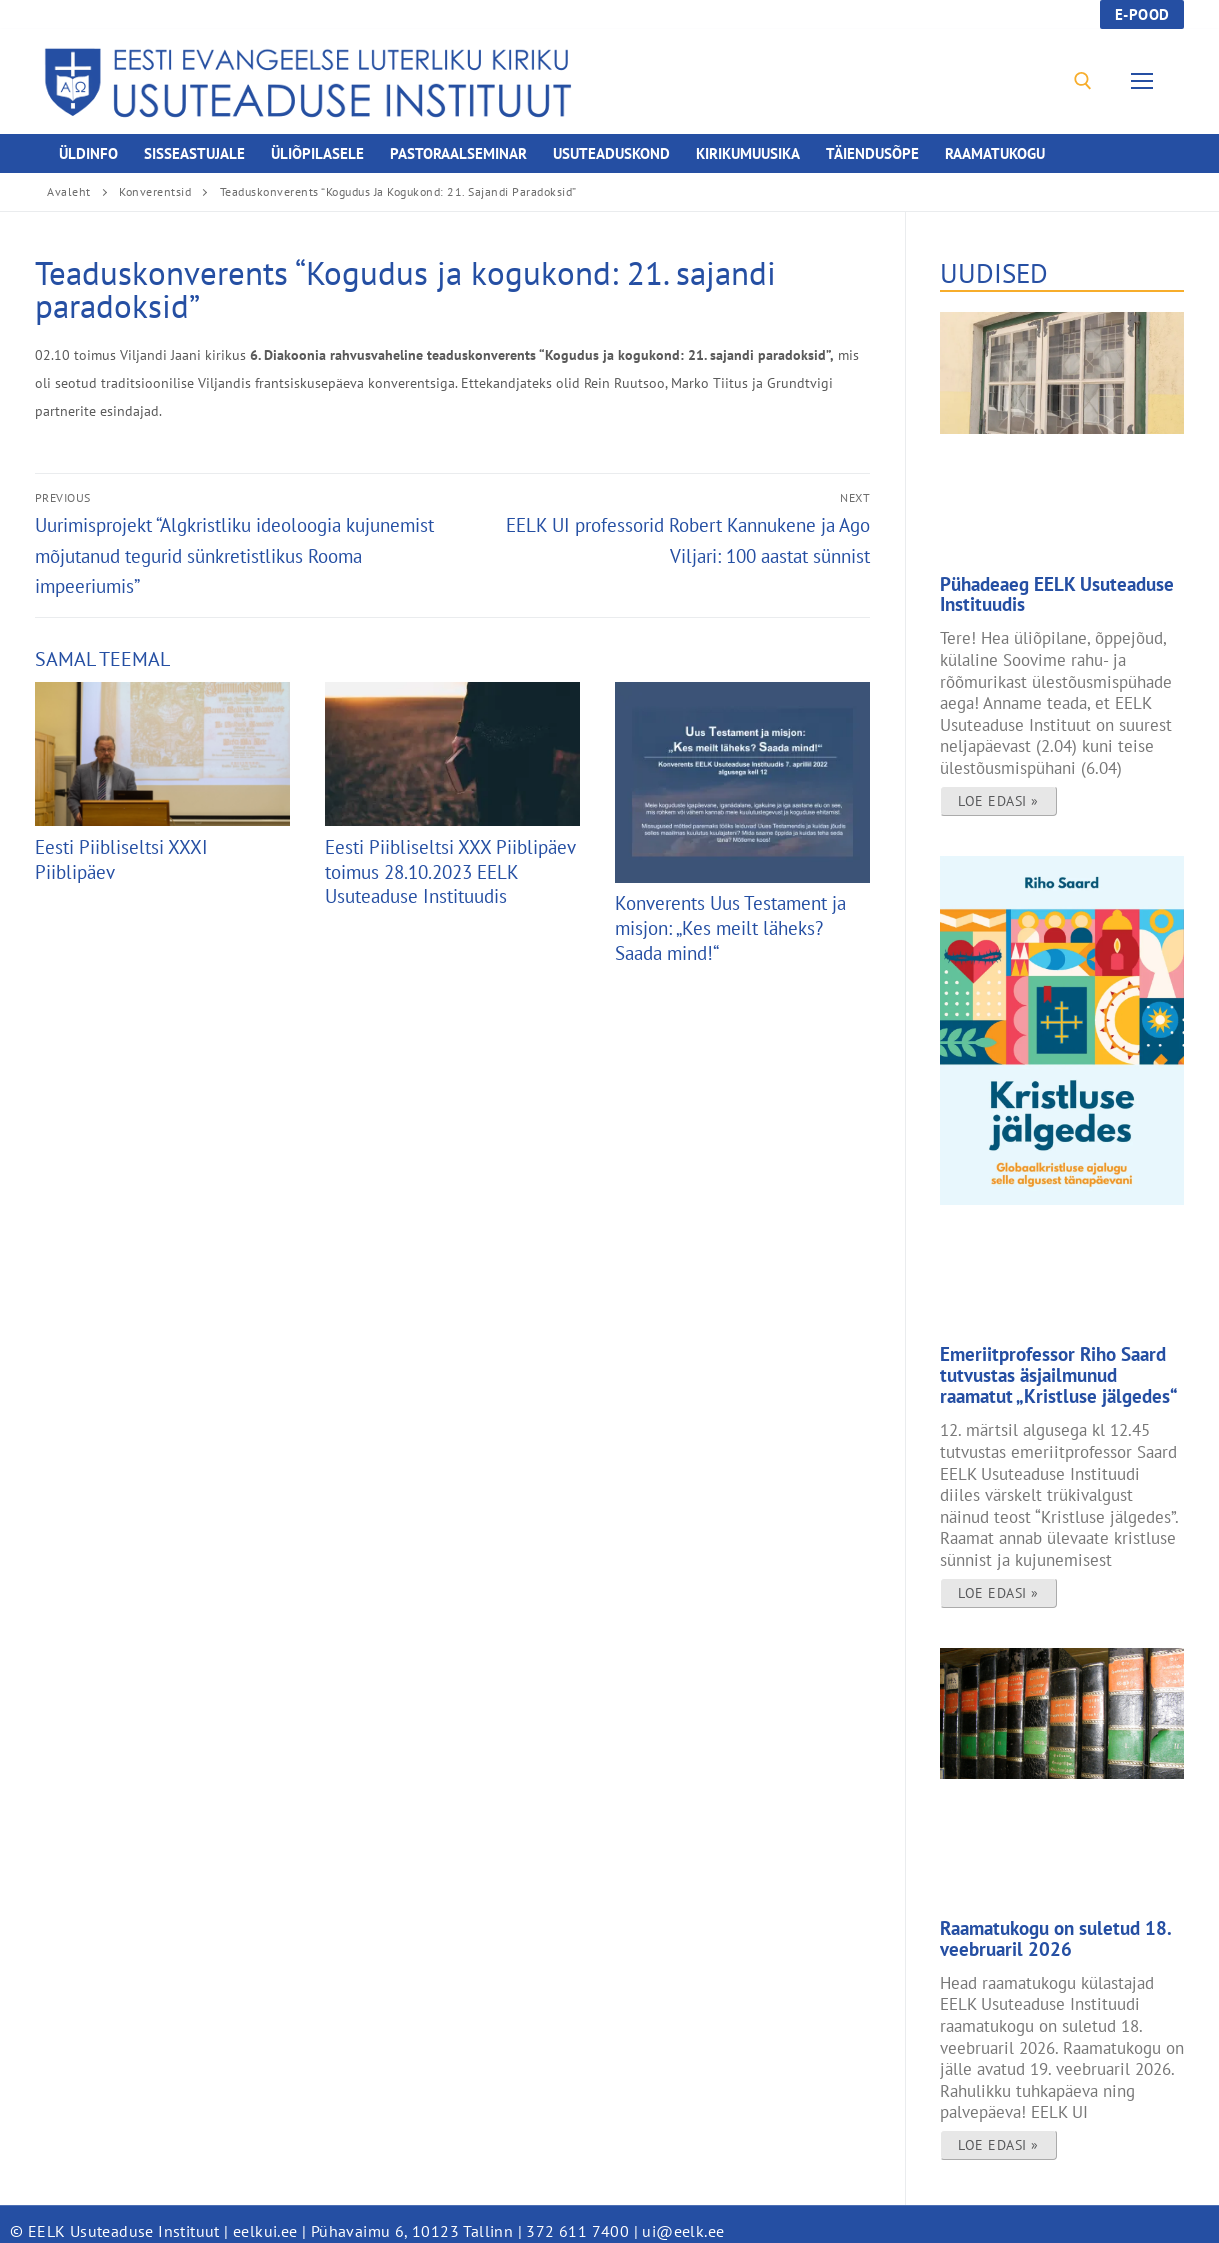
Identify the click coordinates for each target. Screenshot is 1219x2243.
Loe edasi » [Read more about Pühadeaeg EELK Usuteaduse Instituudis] (998, 797)
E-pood (1142, 14)
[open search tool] (1083, 81)
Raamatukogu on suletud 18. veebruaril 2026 (1042, 1927)
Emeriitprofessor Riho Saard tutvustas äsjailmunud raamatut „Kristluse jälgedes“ (1053, 1369)
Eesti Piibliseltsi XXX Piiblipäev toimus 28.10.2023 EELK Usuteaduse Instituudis (450, 871)
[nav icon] (1147, 81)
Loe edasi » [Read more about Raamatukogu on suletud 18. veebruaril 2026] (998, 2131)
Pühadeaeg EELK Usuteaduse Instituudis (1044, 593)
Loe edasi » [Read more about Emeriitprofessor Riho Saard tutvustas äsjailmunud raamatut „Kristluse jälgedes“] (998, 1583)
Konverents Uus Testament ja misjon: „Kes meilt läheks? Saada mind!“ (730, 927)
